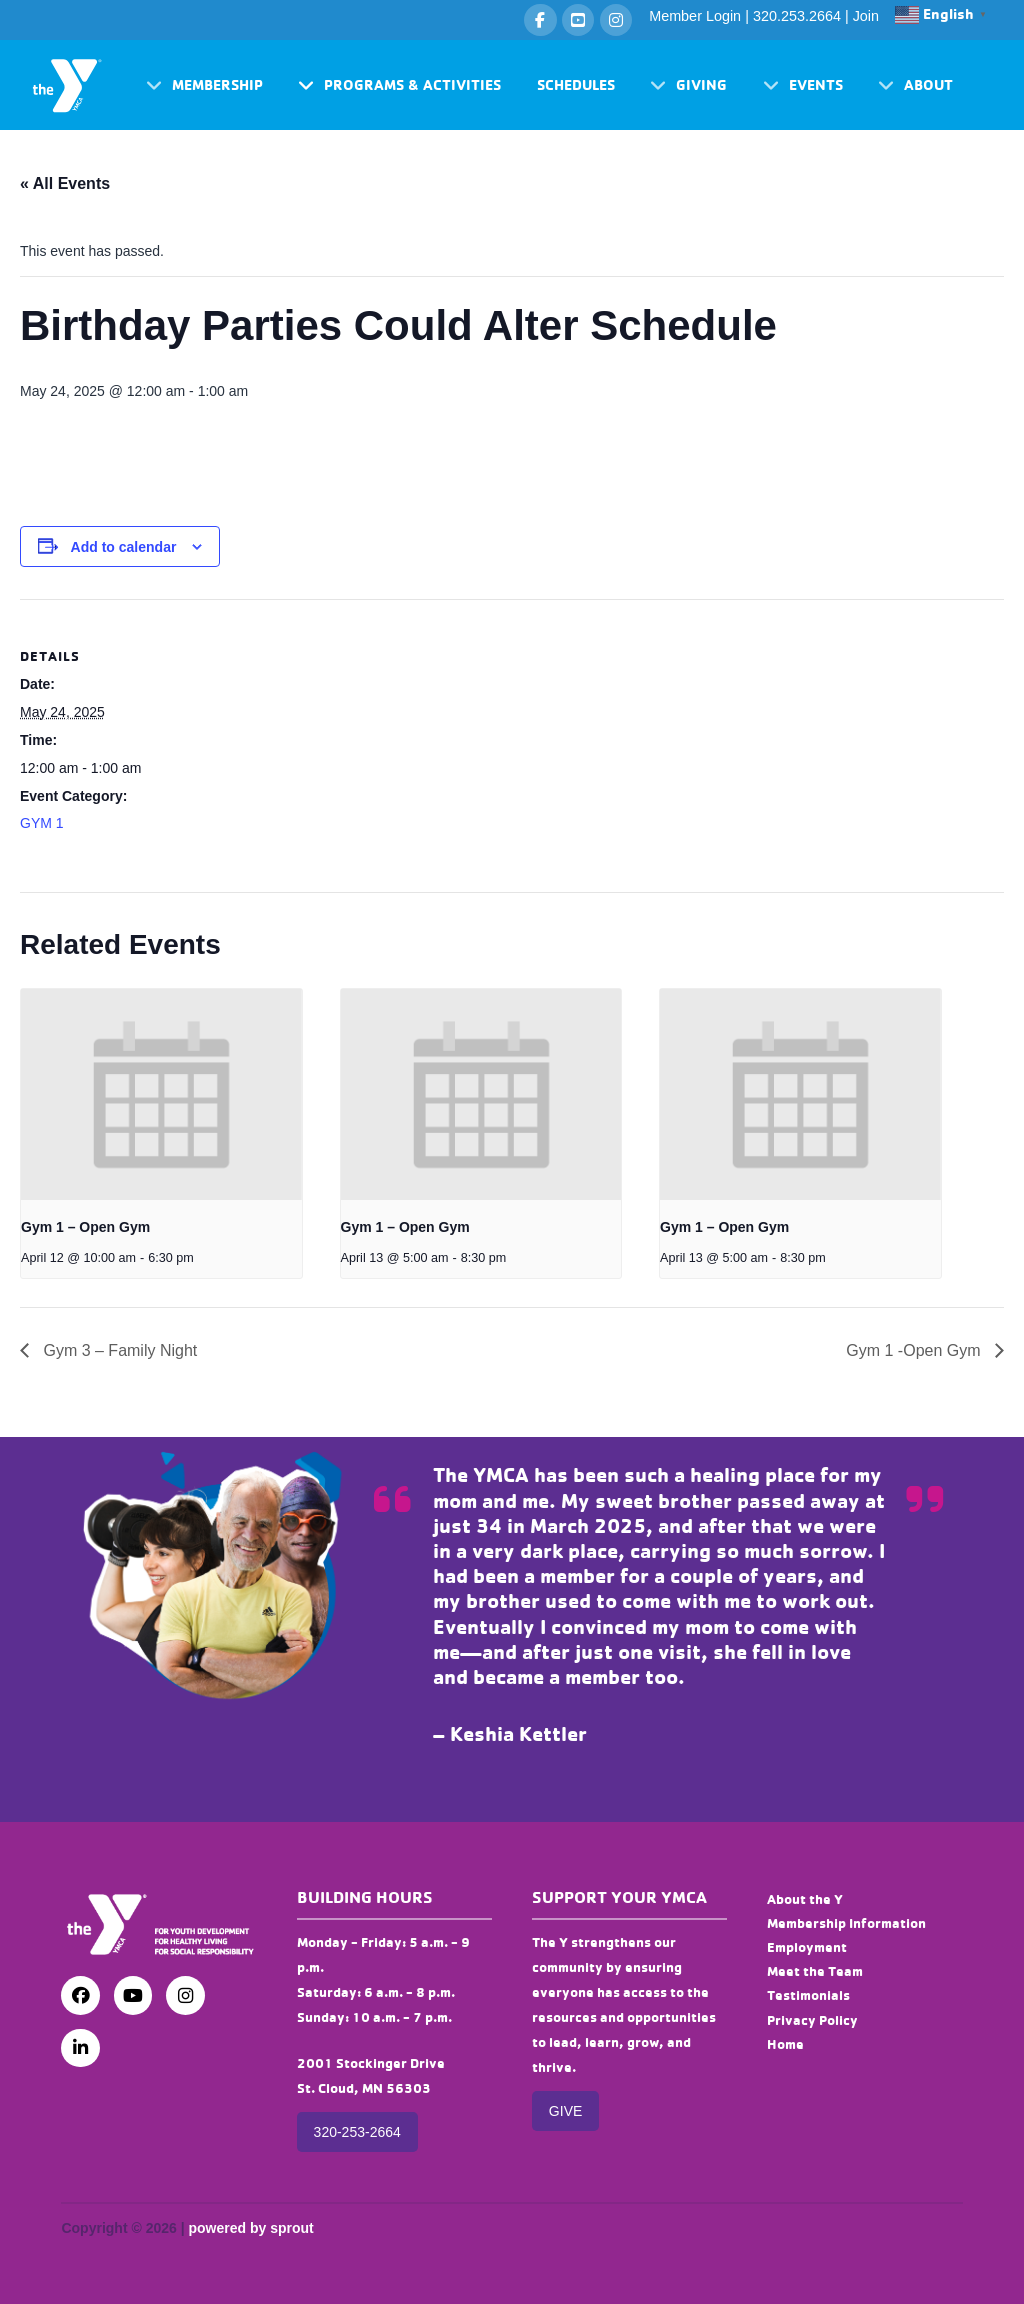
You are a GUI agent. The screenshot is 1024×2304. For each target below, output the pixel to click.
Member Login (695, 16)
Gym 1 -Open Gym (915, 1350)
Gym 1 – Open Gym (85, 1227)
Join (866, 16)
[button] (204, 85)
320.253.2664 (797, 16)
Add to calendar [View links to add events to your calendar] (124, 547)
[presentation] (161, 1094)
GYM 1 (42, 823)
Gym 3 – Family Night (118, 1350)
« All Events (65, 183)
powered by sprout (250, 2228)
